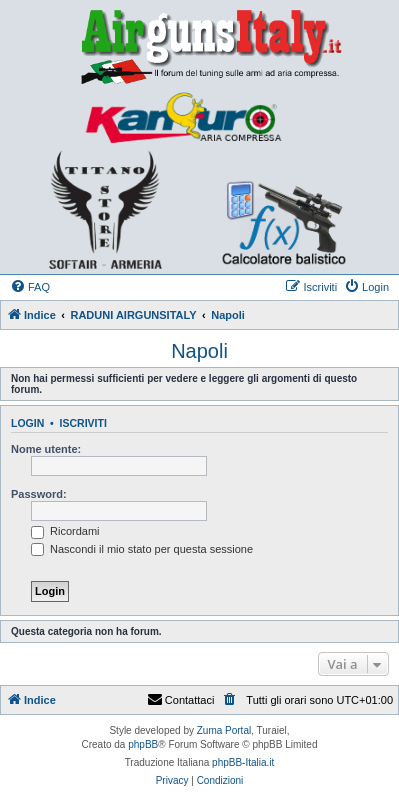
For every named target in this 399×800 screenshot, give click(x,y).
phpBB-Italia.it (243, 762)
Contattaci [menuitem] (181, 700)
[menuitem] (30, 287)
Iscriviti (83, 423)
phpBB (143, 744)
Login (27, 423)
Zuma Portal (224, 730)
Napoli (199, 351)
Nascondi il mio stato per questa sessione (142, 549)
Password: (39, 494)
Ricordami (65, 531)
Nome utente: (46, 449)
